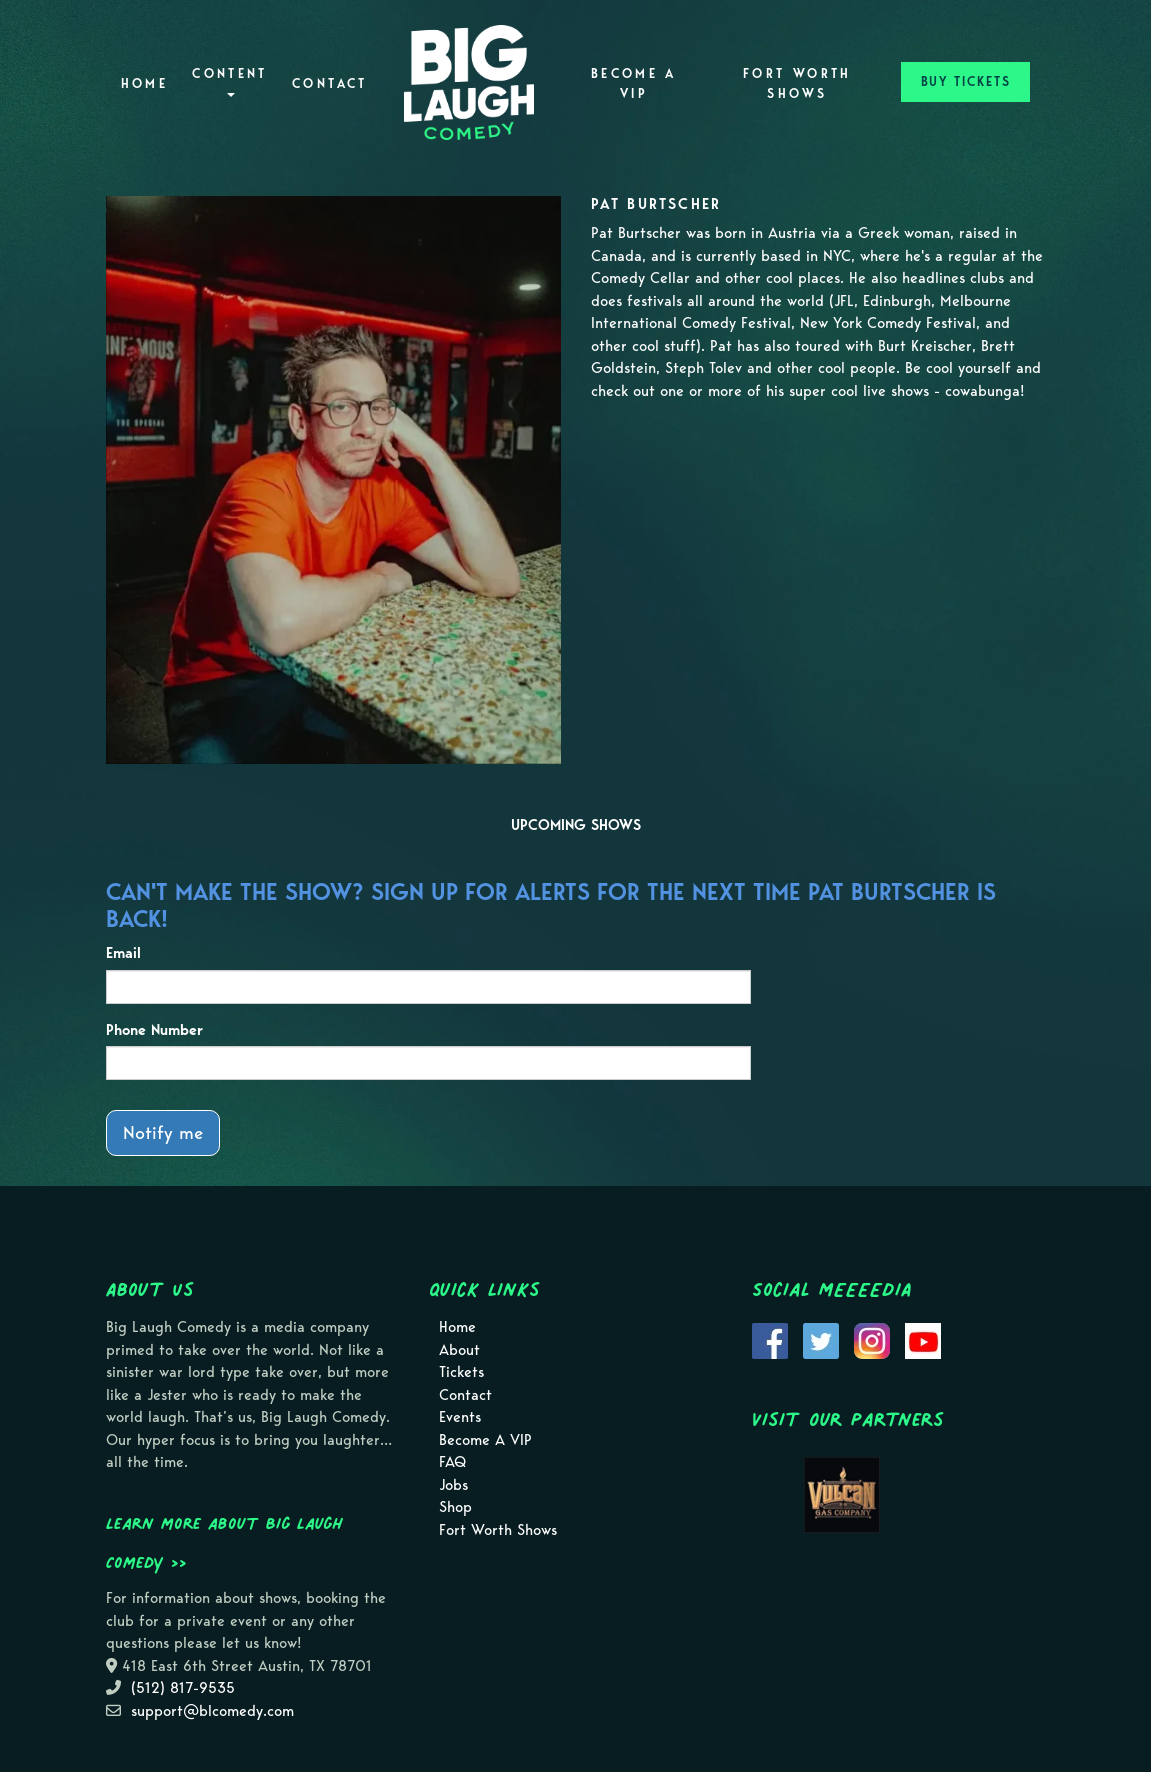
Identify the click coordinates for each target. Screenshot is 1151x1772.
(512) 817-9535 (183, 1688)
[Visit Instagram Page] (872, 1340)
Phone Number (154, 1030)
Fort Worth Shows (797, 83)
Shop (455, 1507)
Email (123, 953)
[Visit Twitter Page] (821, 1340)
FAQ (452, 1462)
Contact (330, 83)
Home (144, 83)
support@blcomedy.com (212, 1711)
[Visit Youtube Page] (923, 1340)
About (459, 1350)
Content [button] (230, 81)
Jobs (453, 1485)
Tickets (461, 1372)
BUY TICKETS (966, 81)
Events (460, 1417)
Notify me (163, 1132)
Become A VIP (634, 83)
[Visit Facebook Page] (770, 1340)
